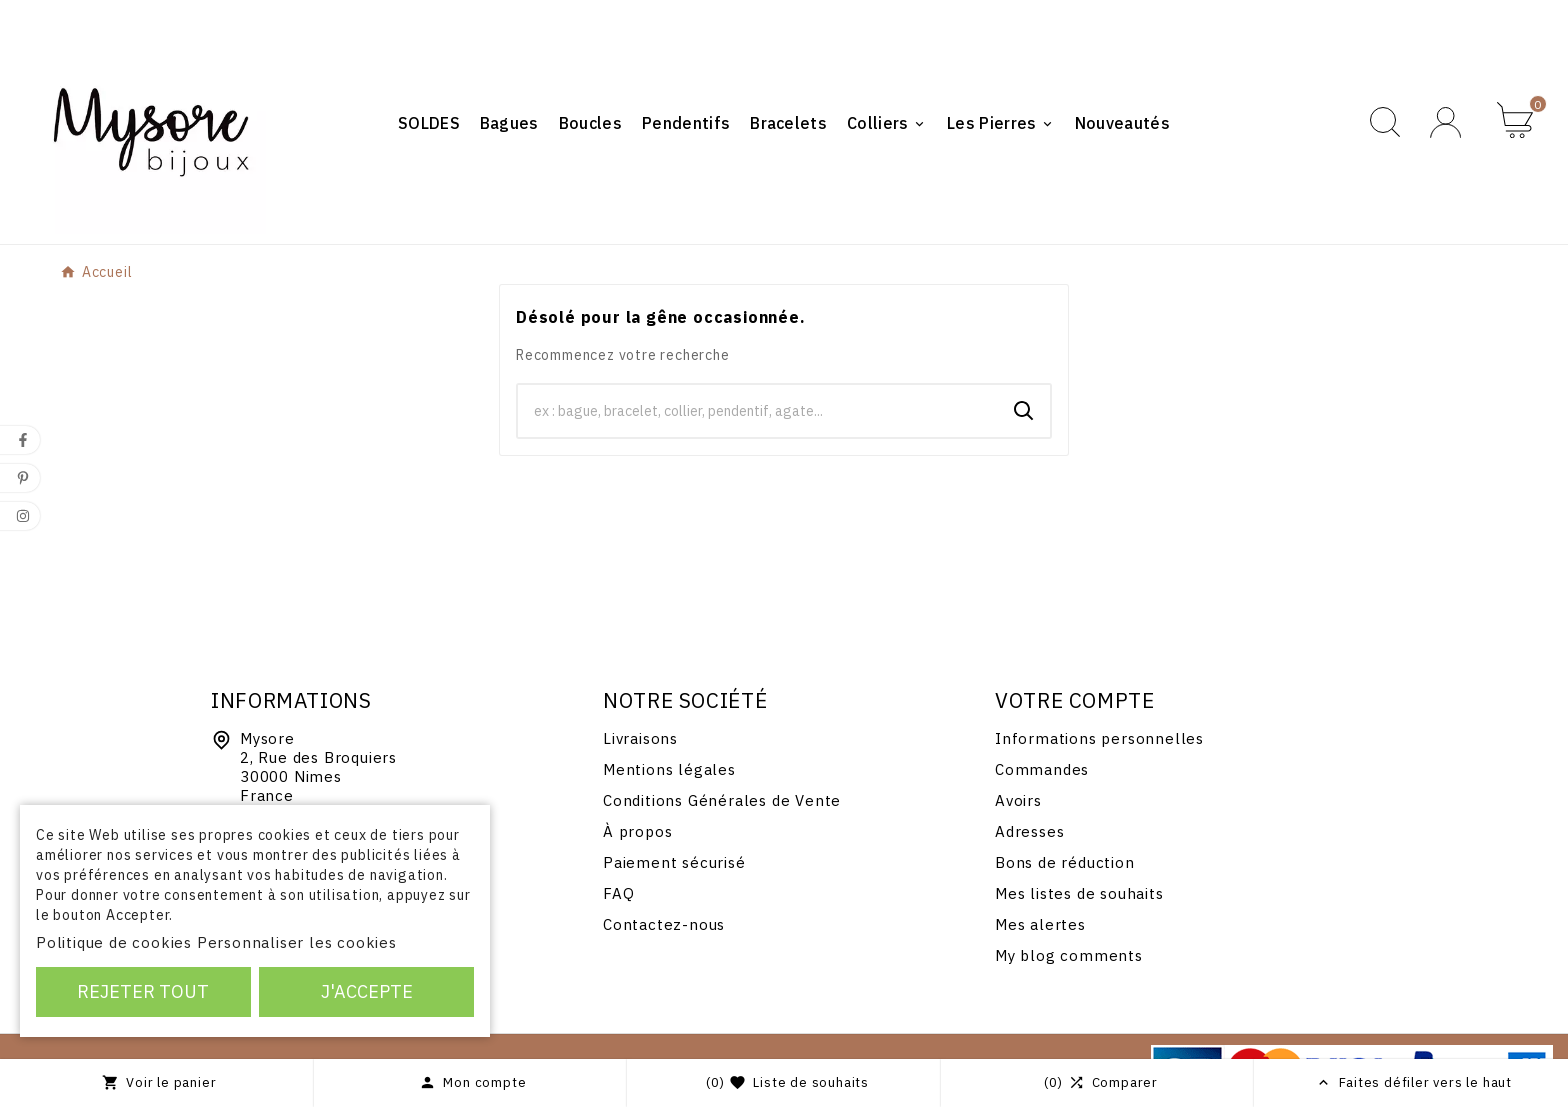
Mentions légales (669, 769)
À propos (637, 831)
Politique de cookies (114, 942)
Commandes (1042, 769)
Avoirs (1018, 800)
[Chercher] (758, 411)
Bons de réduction (1065, 862)
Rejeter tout (143, 991)
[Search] (1024, 411)
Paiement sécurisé (674, 862)
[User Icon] (1448, 122)
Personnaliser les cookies (297, 942)
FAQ (618, 893)
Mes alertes (1040, 924)
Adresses (1029, 831)
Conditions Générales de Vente (722, 800)
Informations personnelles (1099, 738)
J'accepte (367, 991)
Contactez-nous (664, 924)
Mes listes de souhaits (1079, 893)
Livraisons (640, 738)
